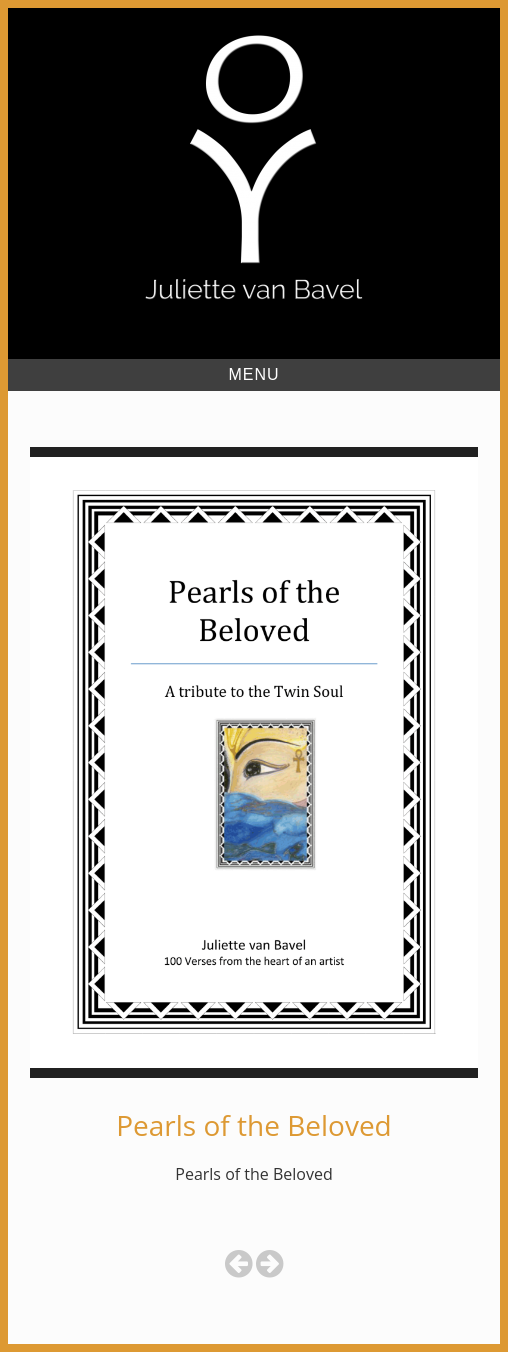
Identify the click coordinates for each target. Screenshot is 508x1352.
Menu (253, 374)
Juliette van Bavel (254, 337)
